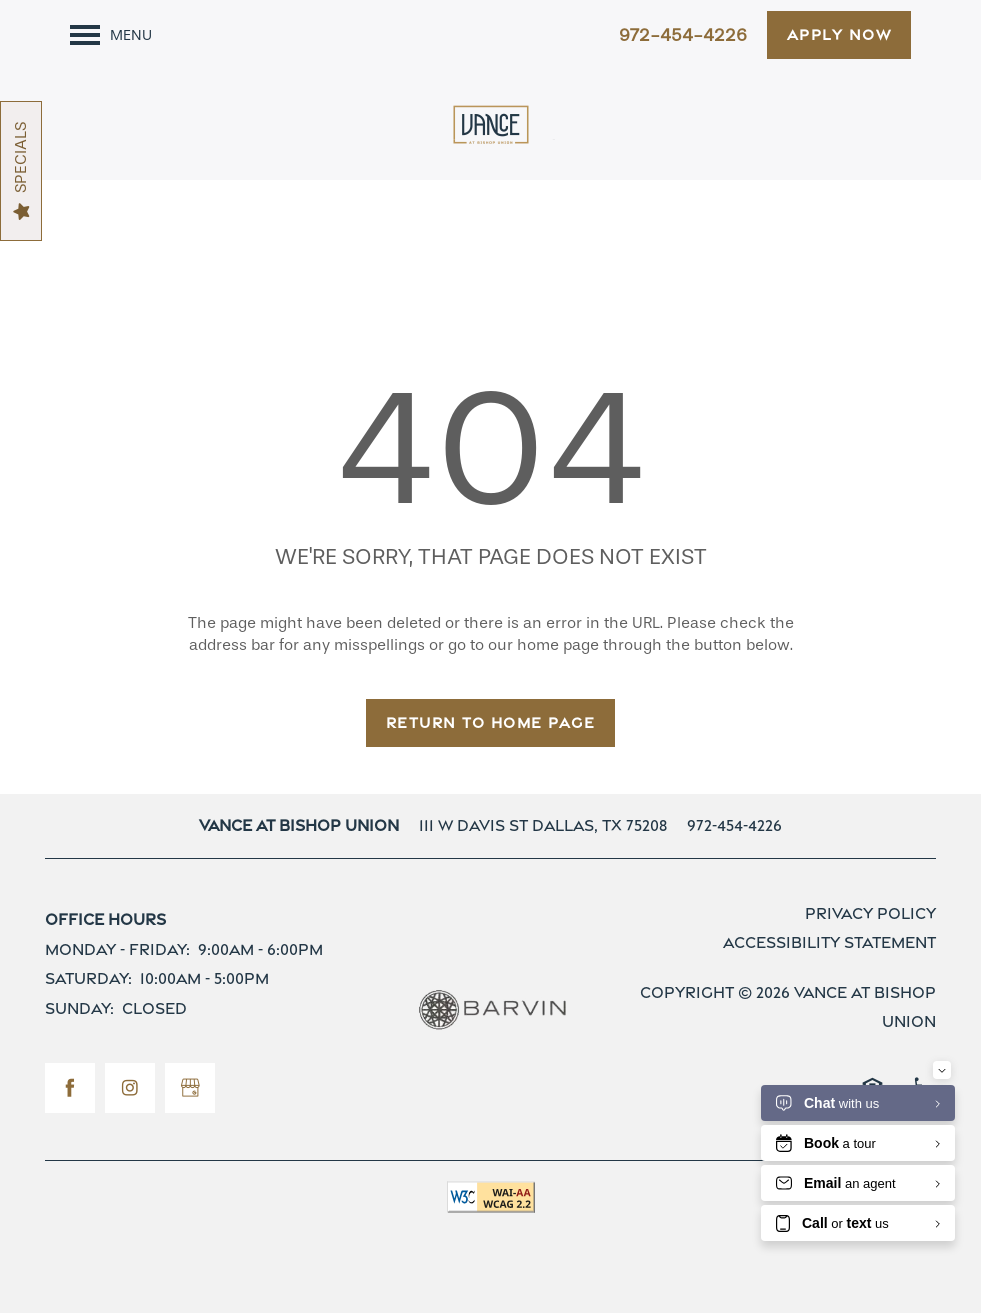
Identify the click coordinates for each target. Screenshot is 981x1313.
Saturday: (88, 978)
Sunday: (79, 1008)
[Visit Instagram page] (130, 1088)
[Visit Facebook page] (70, 1088)
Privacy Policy (870, 913)
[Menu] (111, 35)
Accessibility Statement (829, 942)
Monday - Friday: (117, 949)
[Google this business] (190, 1088)
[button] (839, 35)
